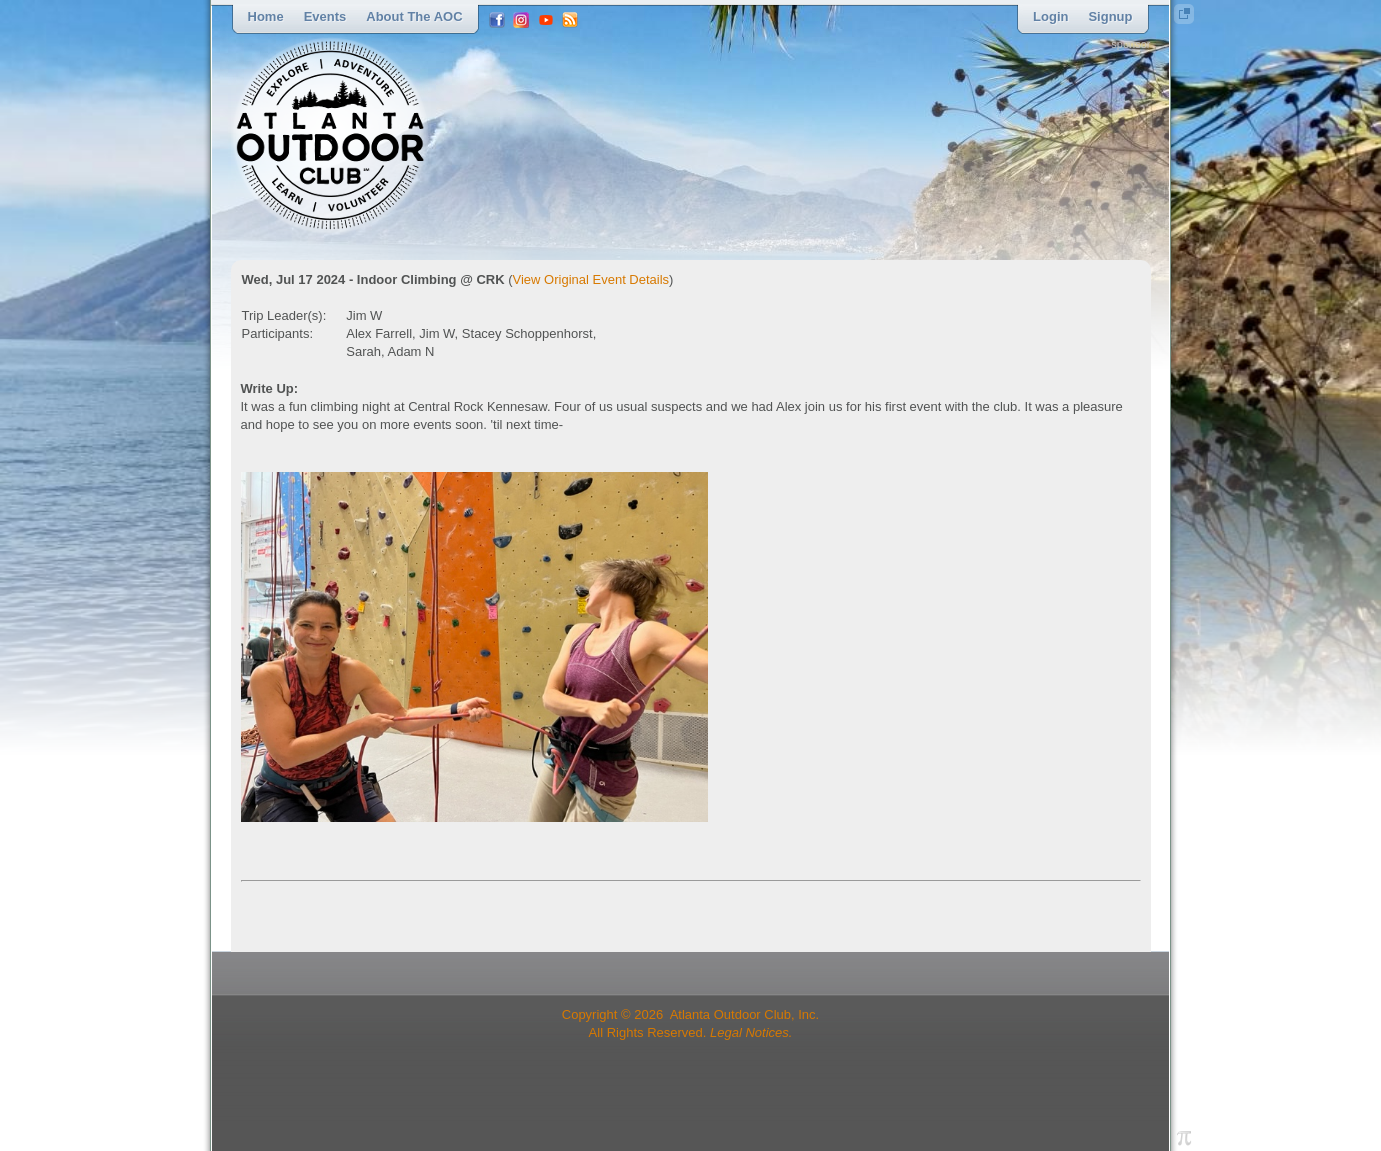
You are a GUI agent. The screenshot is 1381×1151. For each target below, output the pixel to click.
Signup (1110, 16)
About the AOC (414, 16)
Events (325, 16)
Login (1050, 16)
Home (266, 16)
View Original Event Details (591, 279)
